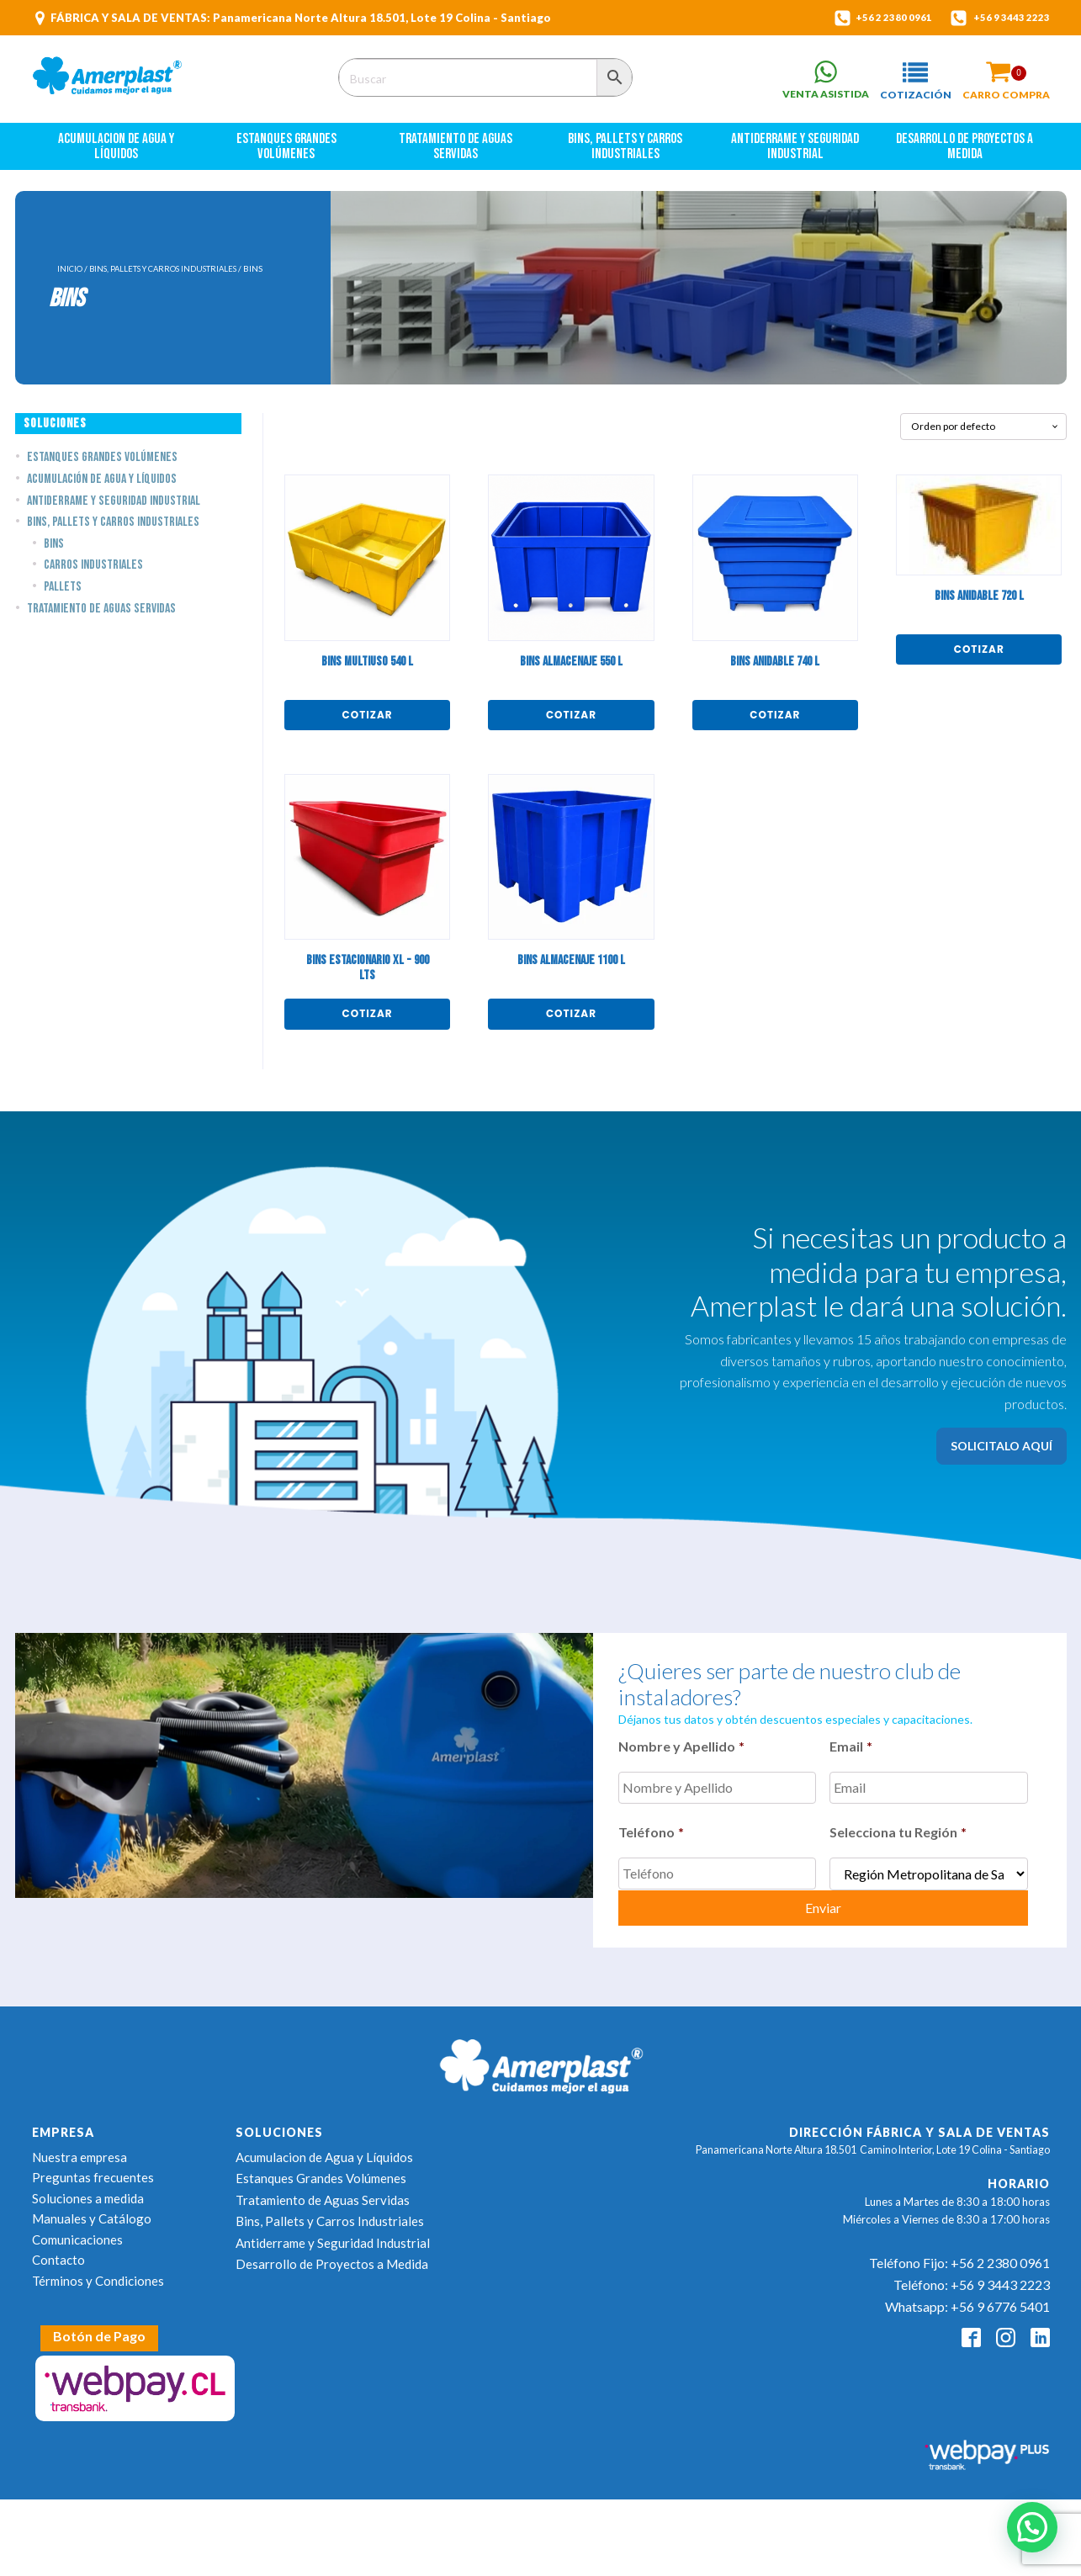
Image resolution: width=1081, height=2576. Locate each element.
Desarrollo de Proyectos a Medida (966, 153)
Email (850, 1753)
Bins (54, 551)
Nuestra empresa (79, 2151)
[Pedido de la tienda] (983, 433)
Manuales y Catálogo (91, 2212)
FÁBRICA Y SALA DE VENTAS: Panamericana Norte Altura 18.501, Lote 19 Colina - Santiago (300, 17)
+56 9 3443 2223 (1006, 17)
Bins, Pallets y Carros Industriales (626, 153)
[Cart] (1005, 73)
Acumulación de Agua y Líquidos (102, 487)
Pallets (63, 594)
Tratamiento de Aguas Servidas (457, 153)
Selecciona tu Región (898, 1833)
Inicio (69, 276)
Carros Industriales (93, 572)
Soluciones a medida (88, 2192)
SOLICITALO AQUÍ (1001, 1452)
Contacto (58, 2253)
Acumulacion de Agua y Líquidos (117, 153)
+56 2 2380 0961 (874, 17)
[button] (907, 82)
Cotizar (367, 721)
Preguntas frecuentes (93, 2171)
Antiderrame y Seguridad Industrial (796, 153)
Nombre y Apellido (681, 1753)
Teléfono (651, 1833)
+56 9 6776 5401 (1000, 2300)
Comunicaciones (77, 2233)
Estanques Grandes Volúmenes (287, 153)
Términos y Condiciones (98, 2274)
